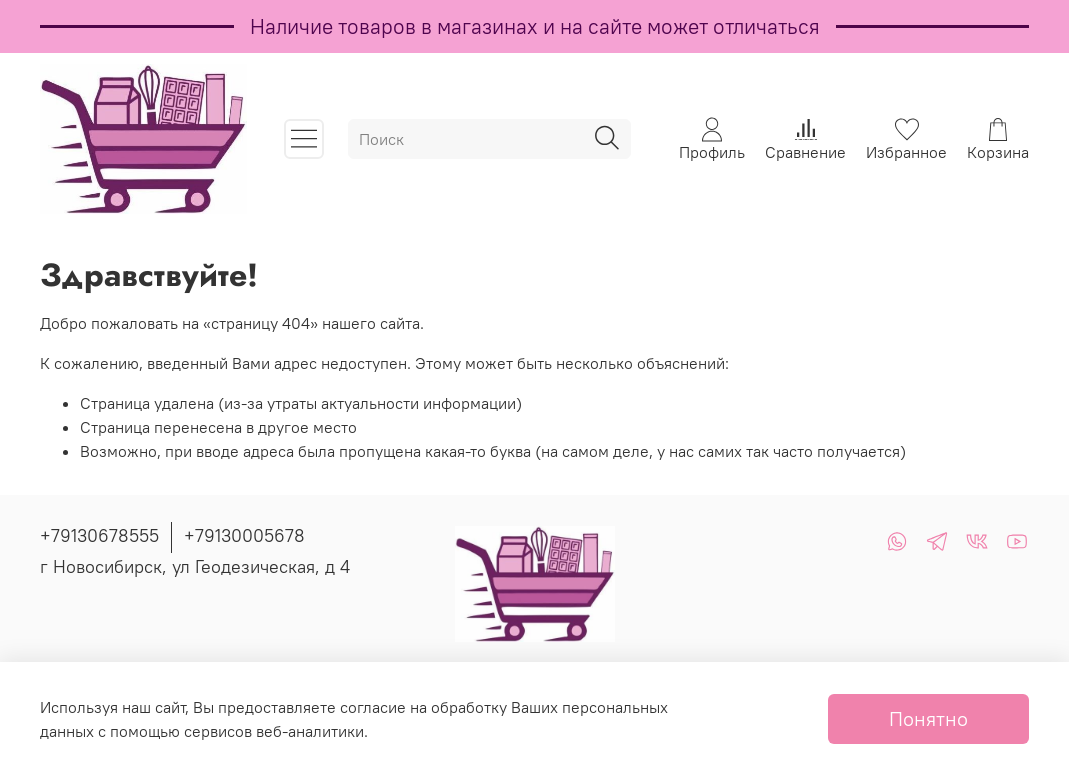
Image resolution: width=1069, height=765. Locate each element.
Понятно (928, 718)
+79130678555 (99, 535)
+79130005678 (244, 535)
